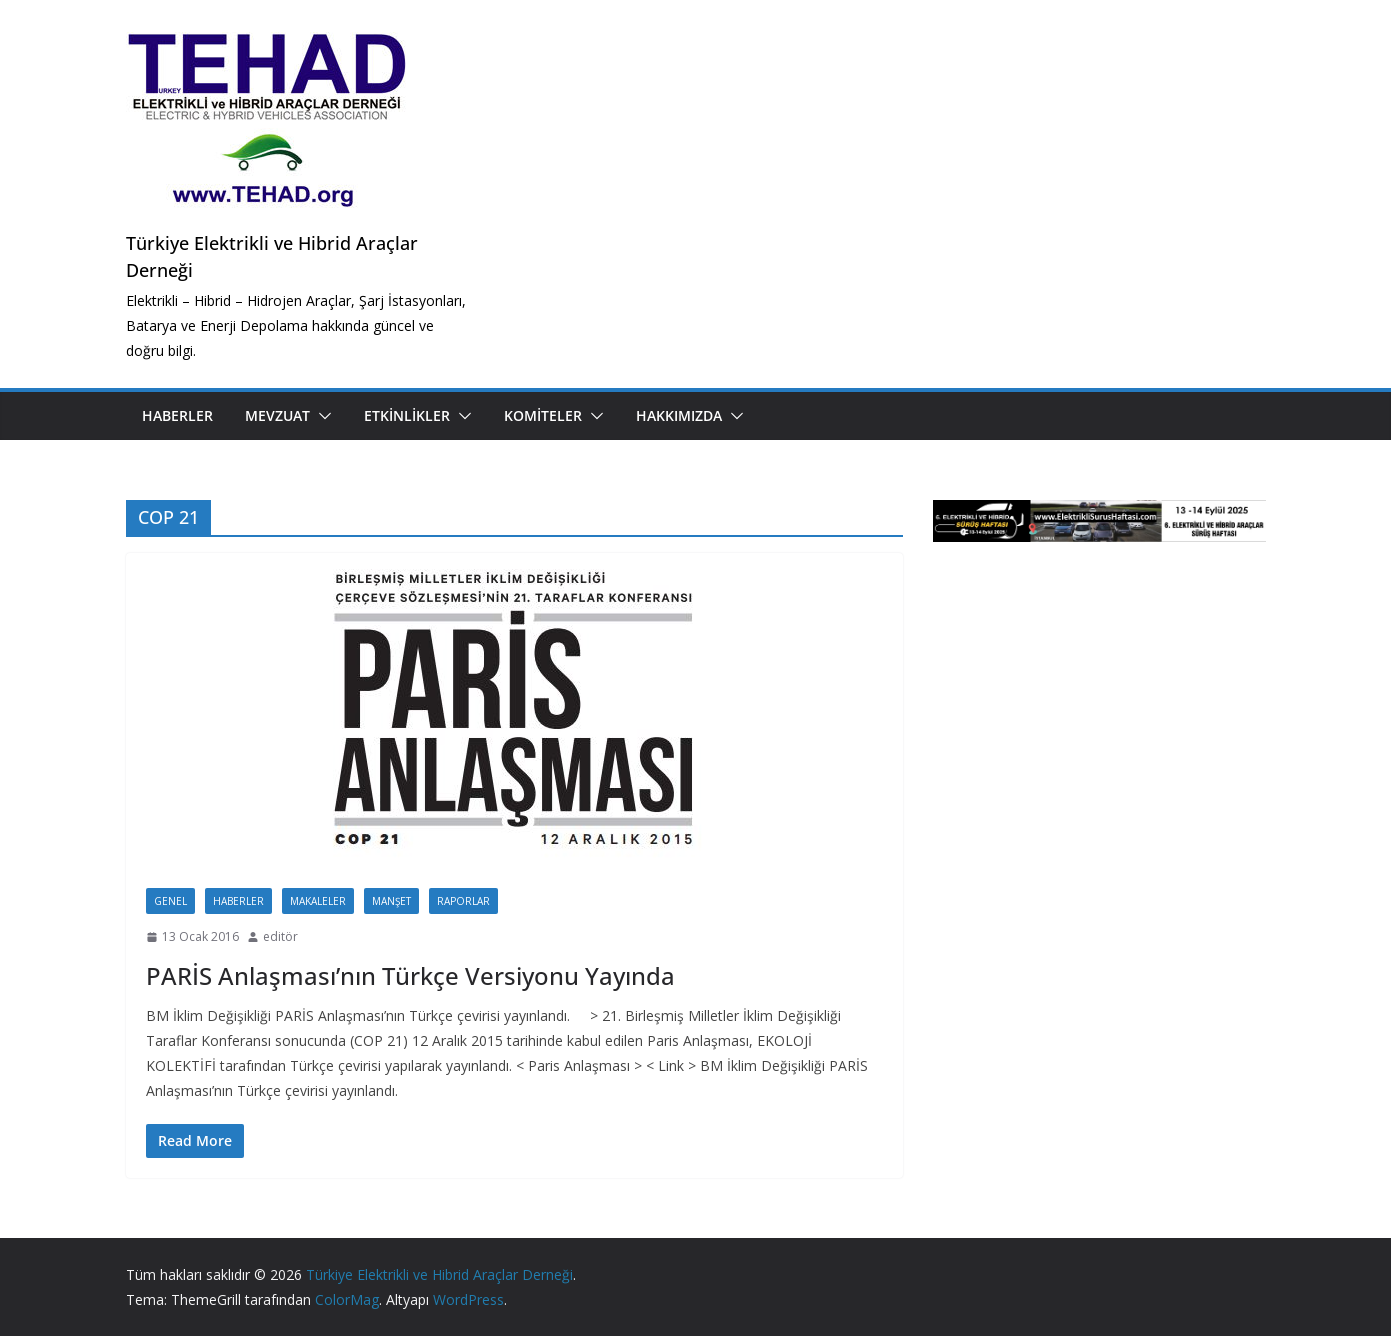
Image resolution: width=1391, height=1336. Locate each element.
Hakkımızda (679, 415)
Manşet (391, 901)
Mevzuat (277, 415)
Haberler (177, 415)
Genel (170, 901)
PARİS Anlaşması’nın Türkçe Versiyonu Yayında (410, 975)
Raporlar (463, 901)
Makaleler (318, 901)
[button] (321, 416)
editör (280, 936)
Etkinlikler (407, 415)
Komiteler (543, 415)
